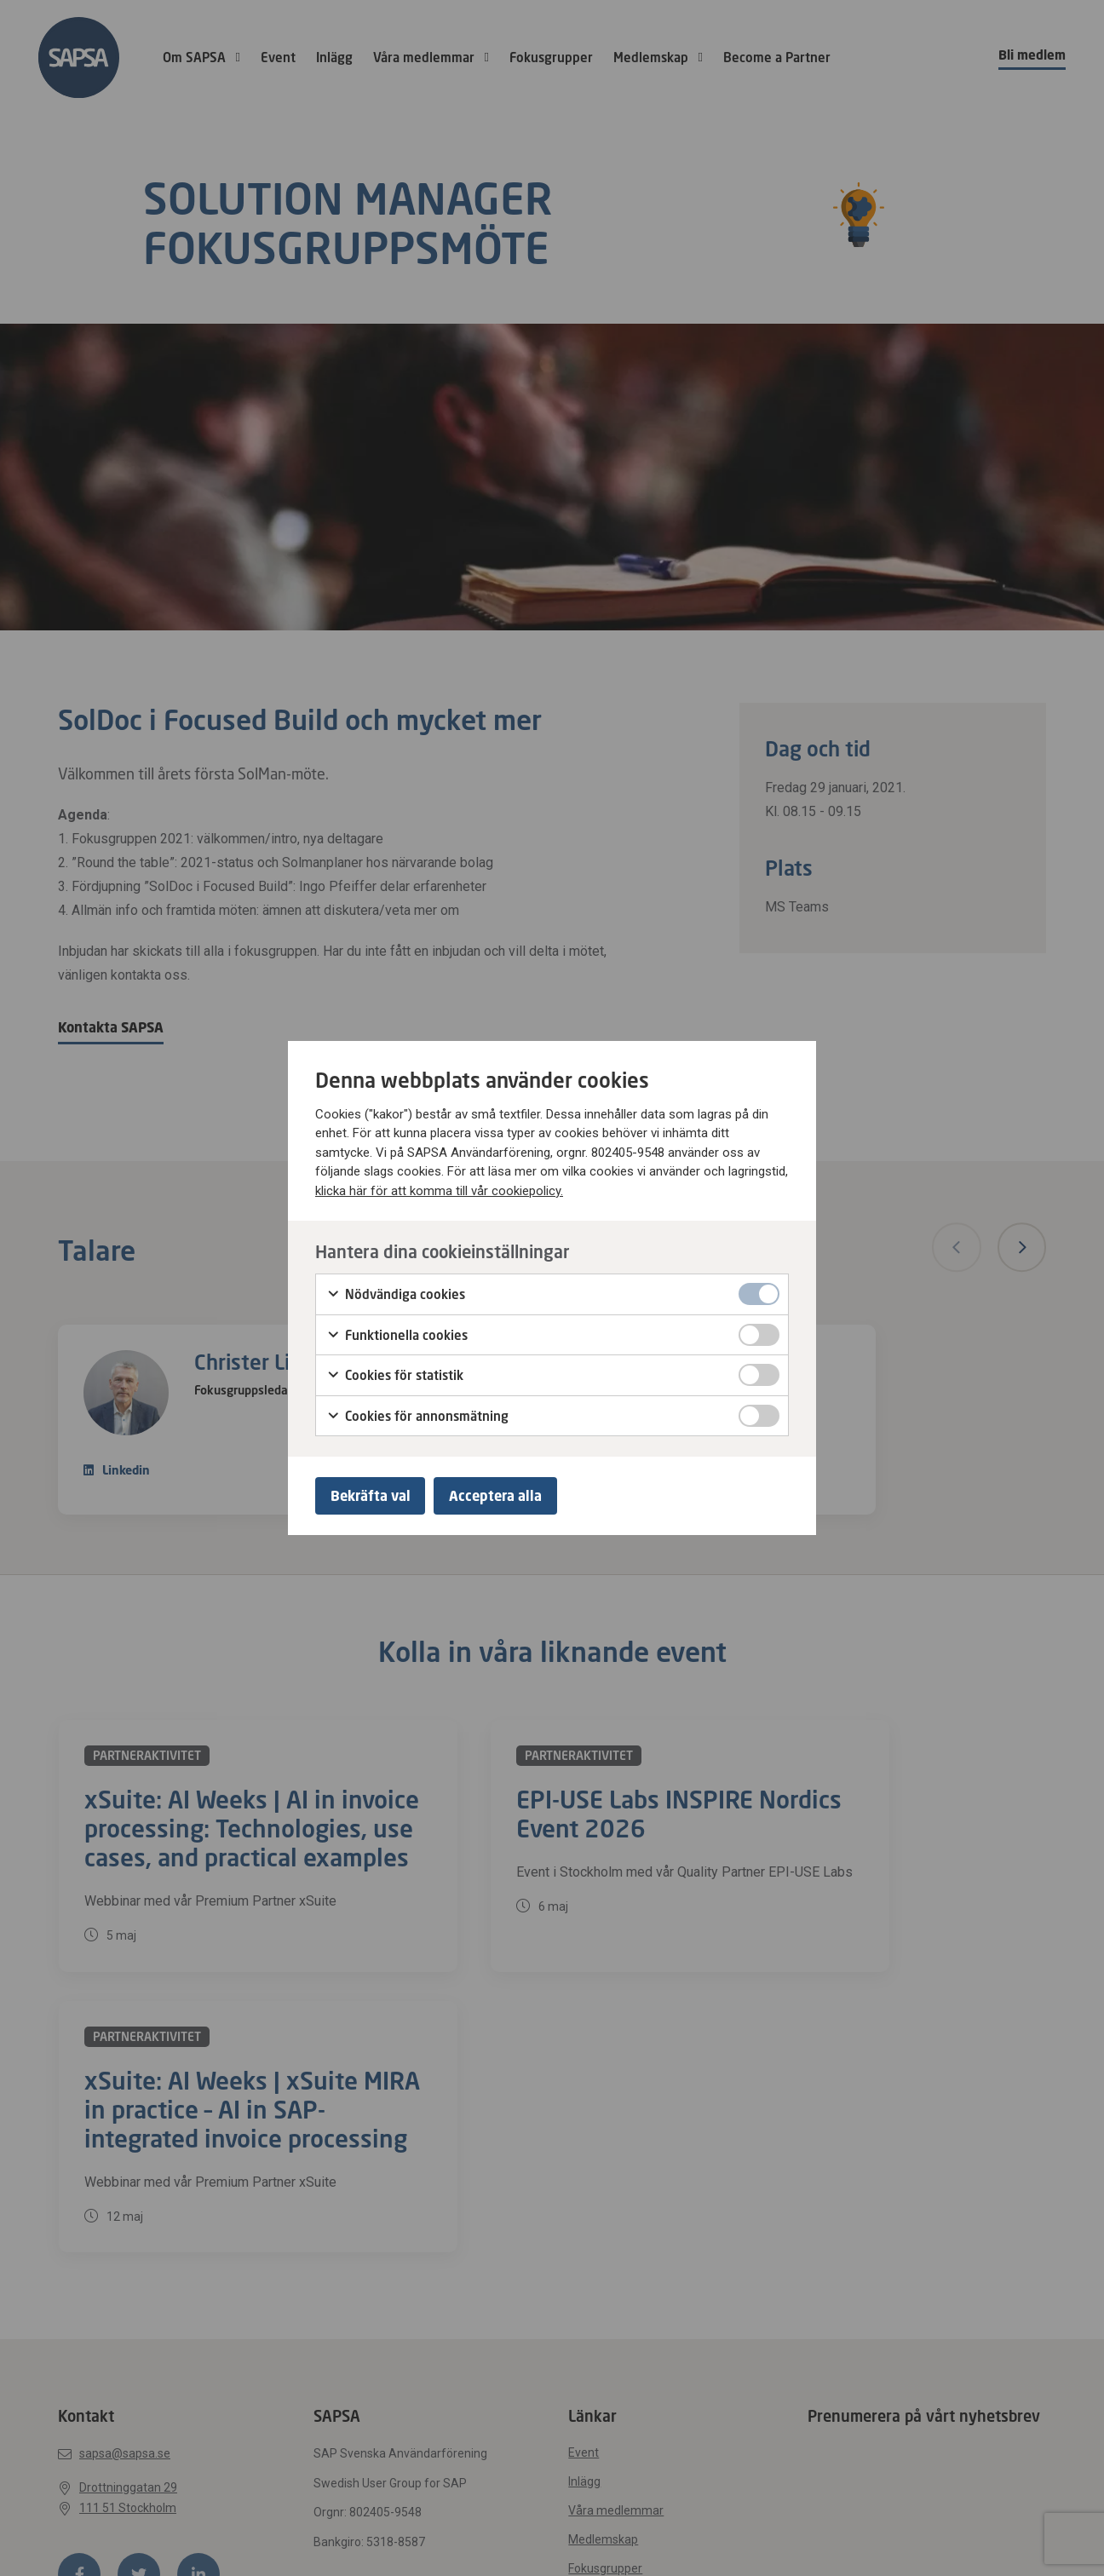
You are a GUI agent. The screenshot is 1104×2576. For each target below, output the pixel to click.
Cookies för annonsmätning (417, 1414)
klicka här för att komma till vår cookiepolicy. (439, 1188)
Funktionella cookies (397, 1333)
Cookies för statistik (394, 1374)
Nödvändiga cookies (395, 1293)
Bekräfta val (373, 1495)
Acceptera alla (503, 1495)
